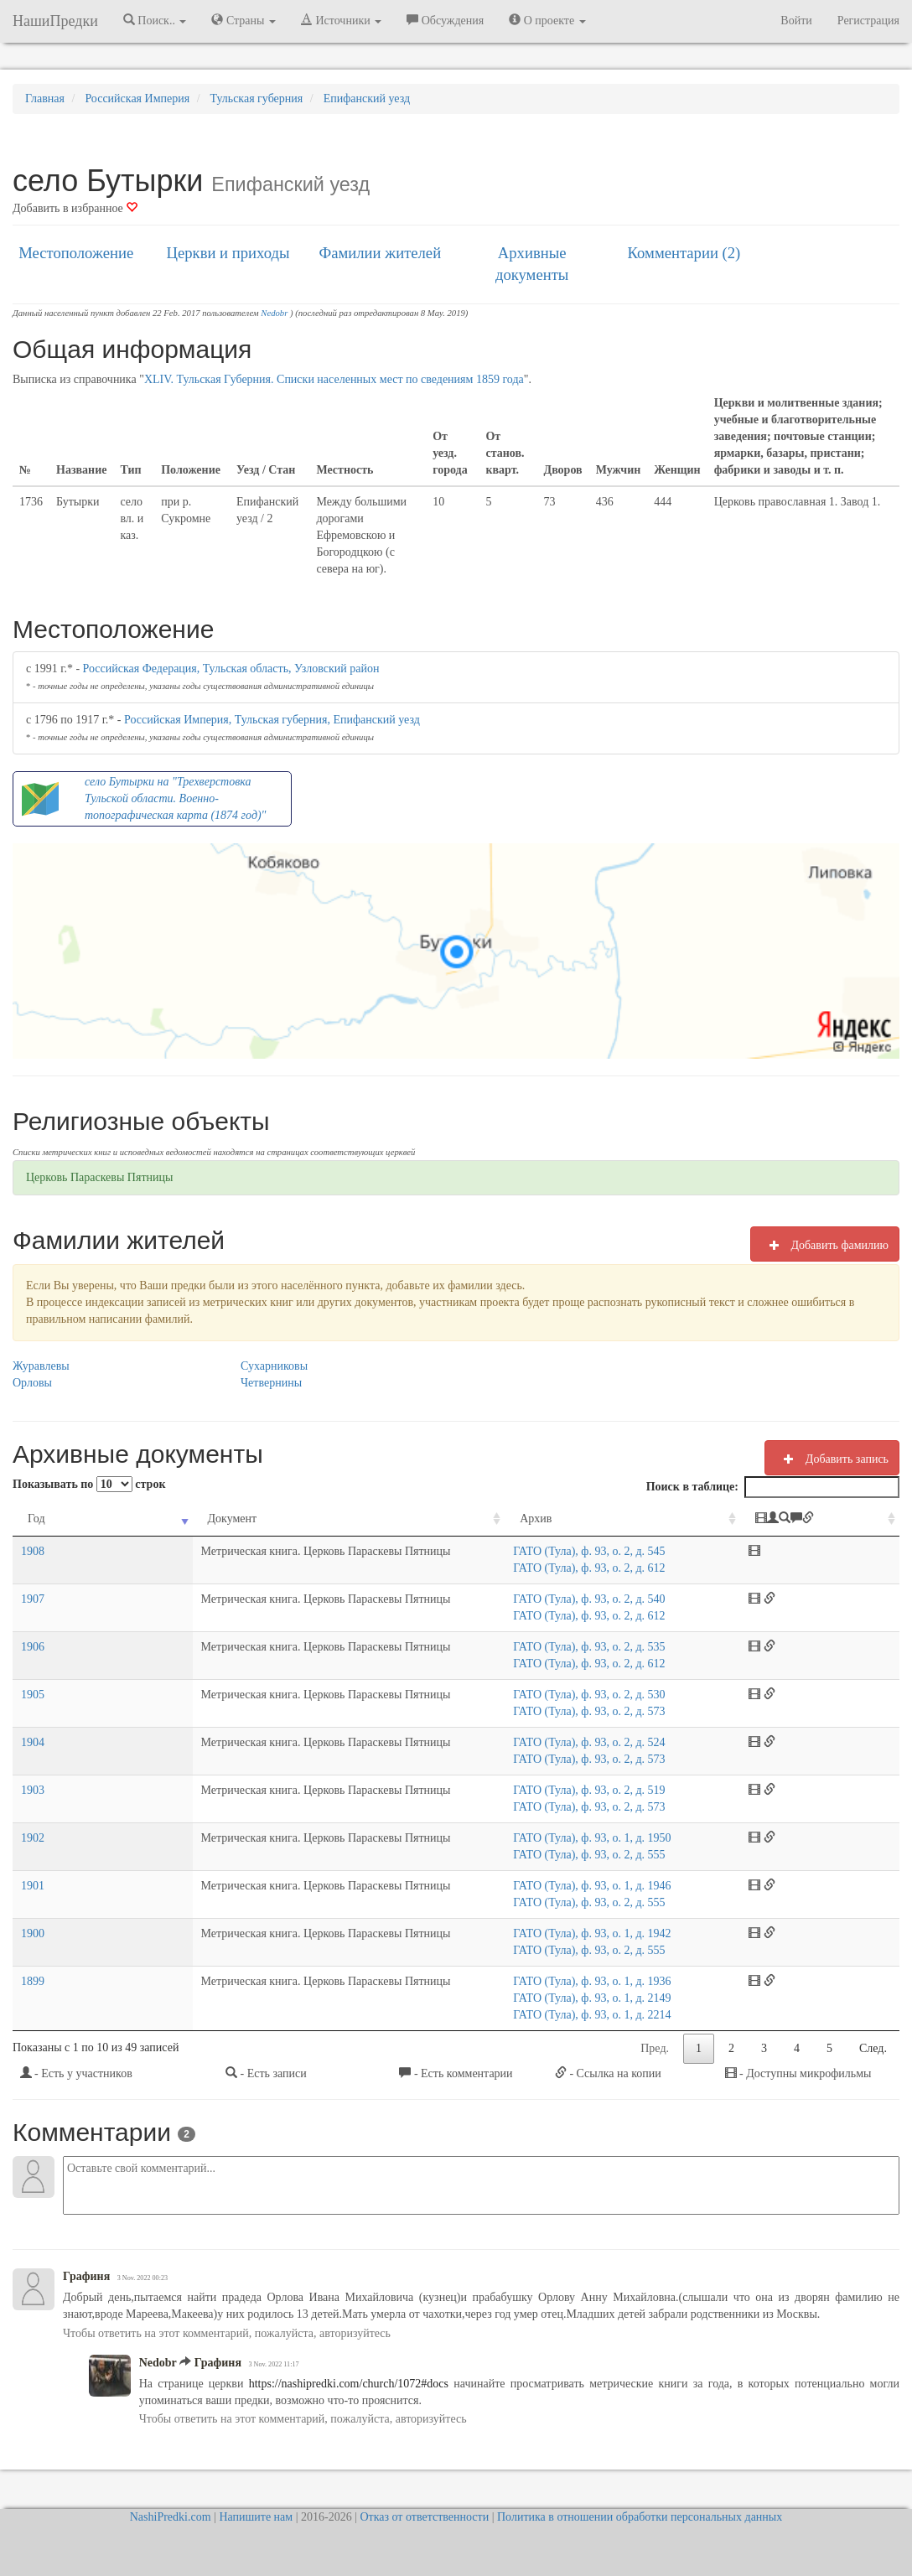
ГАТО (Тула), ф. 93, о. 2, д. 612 (579, 1568)
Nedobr (274, 313)
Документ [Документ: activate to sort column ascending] (125, 1518)
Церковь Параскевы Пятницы (99, 1177)
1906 (32, 1646)
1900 (32, 1933)
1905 (32, 1694)
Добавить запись (832, 1458)
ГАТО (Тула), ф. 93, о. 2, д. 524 (579, 1742)
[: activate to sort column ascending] (831, 1519)
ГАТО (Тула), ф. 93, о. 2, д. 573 (579, 1711)
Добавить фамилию (825, 1245)
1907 (32, 1599)
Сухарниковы (274, 1366)
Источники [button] (341, 20)
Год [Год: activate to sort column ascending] (36, 1518)
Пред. (654, 2048)
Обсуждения (445, 20)
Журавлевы (41, 1366)
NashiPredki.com (170, 2517)
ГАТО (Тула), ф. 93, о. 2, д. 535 (579, 1646)
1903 (32, 1790)
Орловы (32, 1382)
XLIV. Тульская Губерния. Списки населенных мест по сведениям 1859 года (334, 379)
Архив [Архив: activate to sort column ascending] (526, 1518)
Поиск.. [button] (155, 20)
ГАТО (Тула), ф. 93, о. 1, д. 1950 (582, 1838)
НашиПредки (55, 21)
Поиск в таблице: (772, 1487)
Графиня (86, 2276)
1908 (32, 1551)
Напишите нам (256, 2517)
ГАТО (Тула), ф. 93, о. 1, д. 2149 (582, 1998)
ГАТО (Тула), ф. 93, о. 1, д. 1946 (582, 1885)
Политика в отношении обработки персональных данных (639, 2517)
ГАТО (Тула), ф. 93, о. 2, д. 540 (579, 1599)
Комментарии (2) (684, 253)
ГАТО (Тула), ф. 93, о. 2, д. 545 (579, 1551)
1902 (32, 1838)
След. (873, 2048)
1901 (32, 1885)
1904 (32, 1742)
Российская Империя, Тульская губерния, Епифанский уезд (272, 719)
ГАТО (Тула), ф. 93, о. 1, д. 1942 (582, 1933)
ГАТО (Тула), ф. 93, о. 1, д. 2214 (582, 2014)
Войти (795, 20)
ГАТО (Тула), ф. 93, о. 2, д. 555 (579, 1854)
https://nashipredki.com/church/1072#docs (345, 2383)
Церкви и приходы (228, 253)
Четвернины (271, 1382)
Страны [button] (243, 20)
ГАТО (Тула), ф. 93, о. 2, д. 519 (579, 1790)
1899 (32, 1981)
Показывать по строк (89, 1484)
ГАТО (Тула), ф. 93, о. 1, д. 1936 (582, 1981)
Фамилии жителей (380, 253)
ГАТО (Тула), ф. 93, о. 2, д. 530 (579, 1694)
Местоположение (75, 253)
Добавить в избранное (75, 208)
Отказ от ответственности (424, 2517)
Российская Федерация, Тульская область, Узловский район (231, 668)
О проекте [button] (547, 20)
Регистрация (868, 20)
